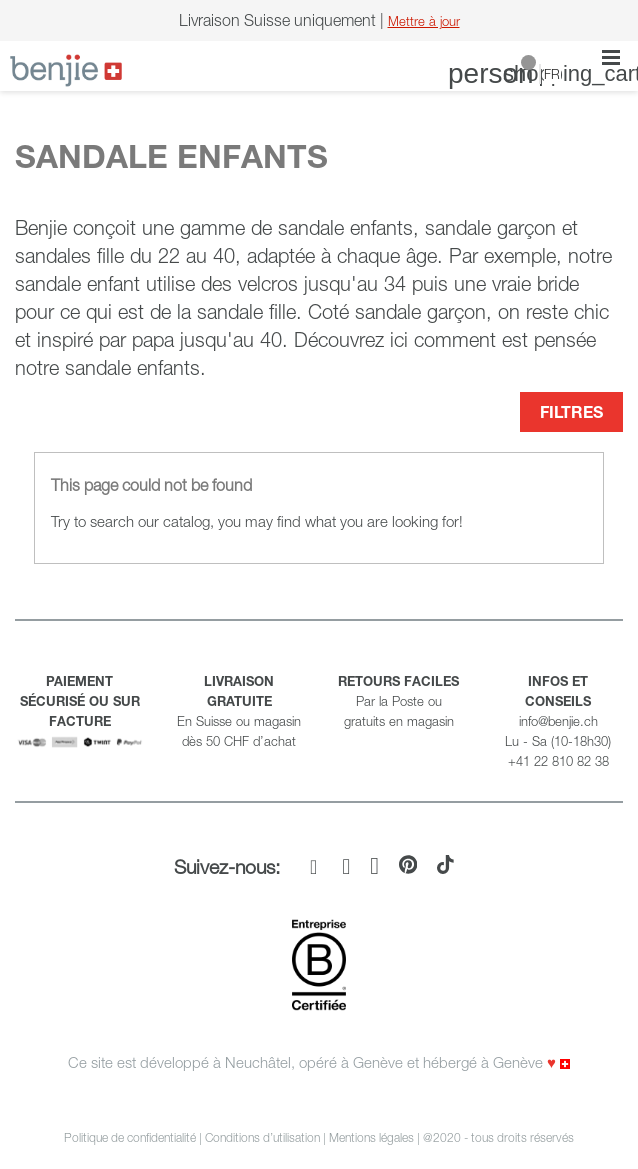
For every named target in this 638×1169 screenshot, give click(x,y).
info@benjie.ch (558, 721)
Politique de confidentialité (130, 1137)
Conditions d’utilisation (262, 1137)
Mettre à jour (424, 21)
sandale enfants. (135, 367)
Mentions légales (371, 1137)
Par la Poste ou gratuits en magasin (398, 701)
